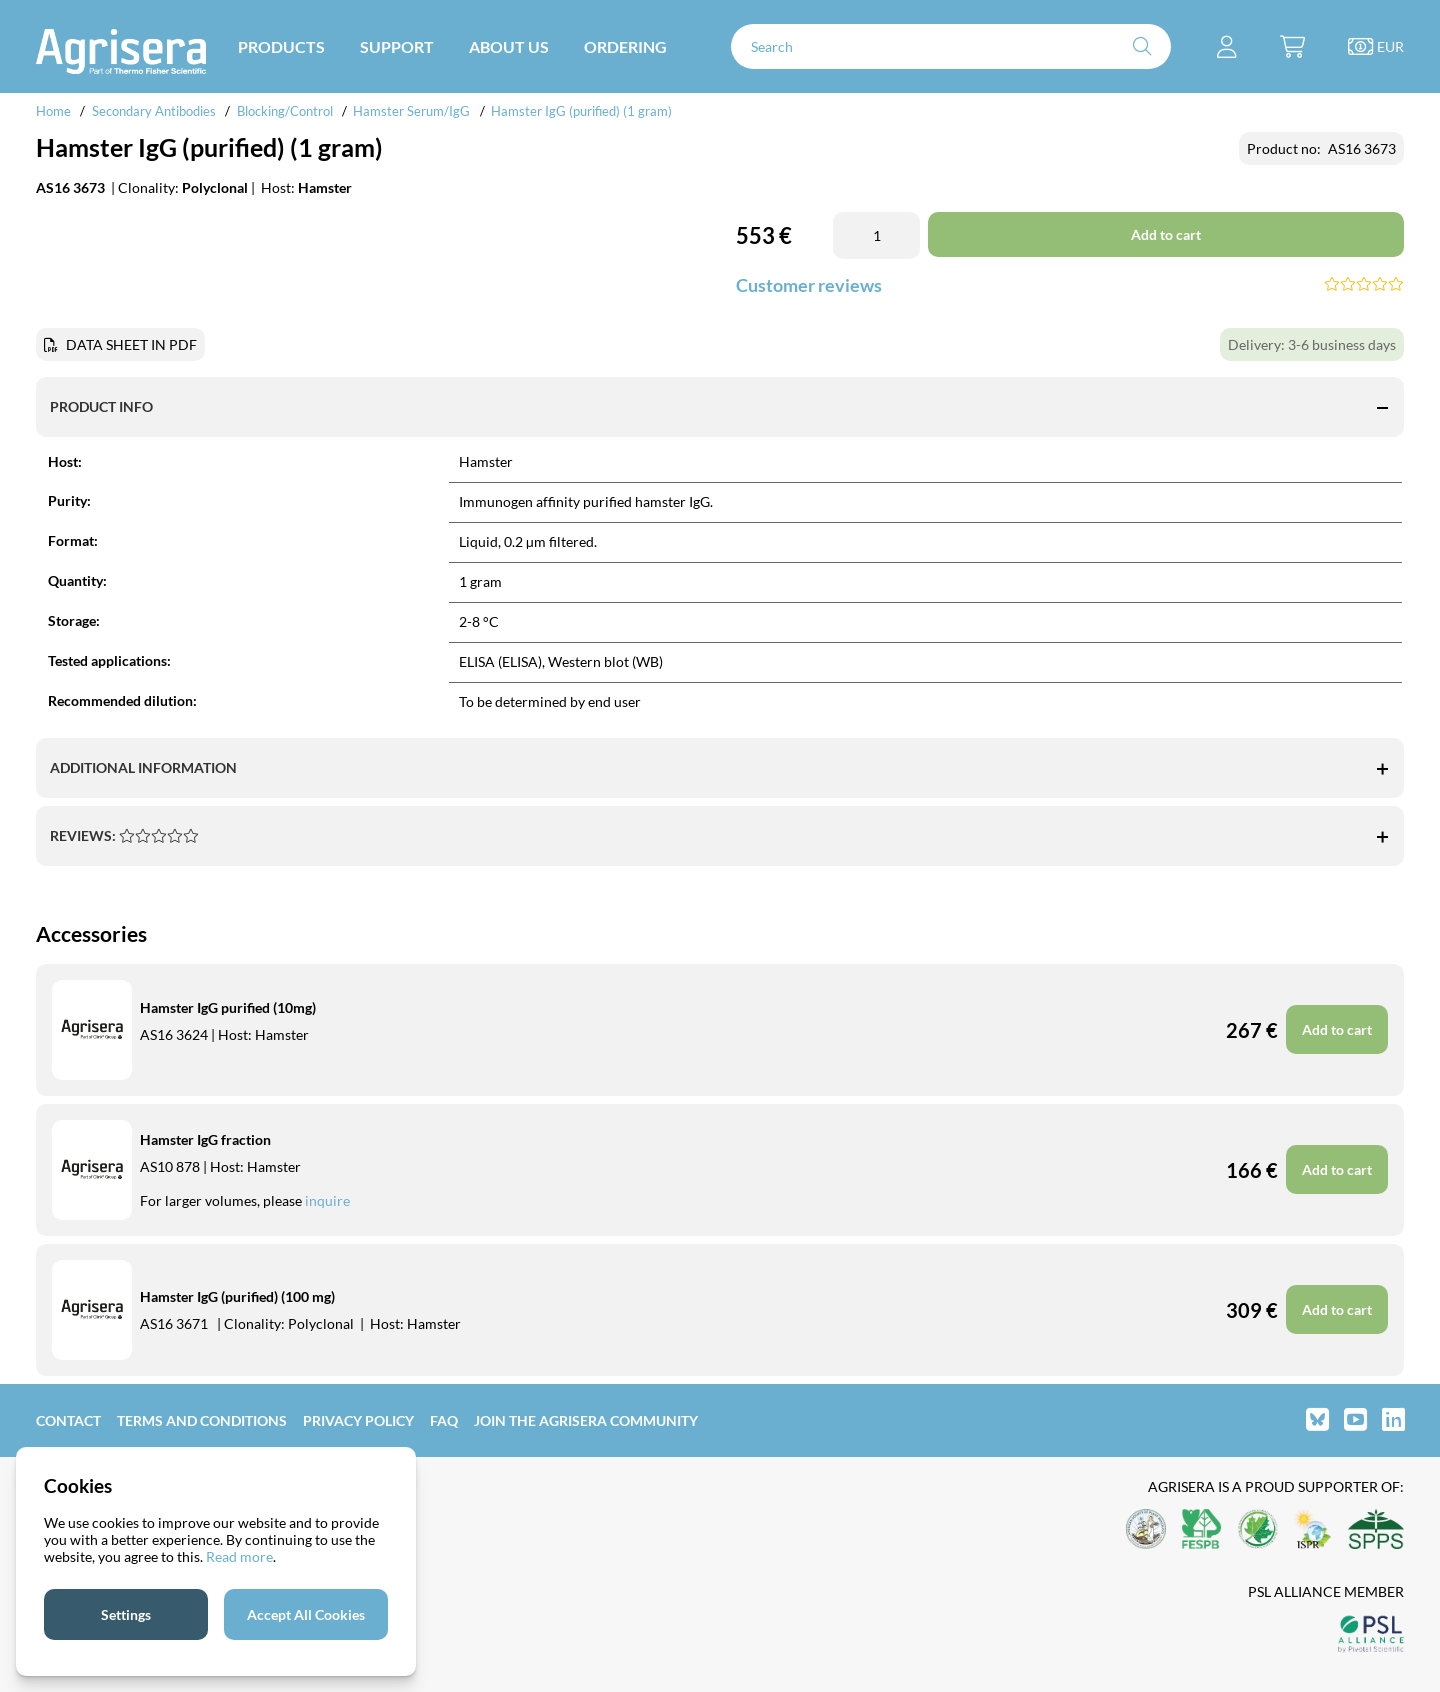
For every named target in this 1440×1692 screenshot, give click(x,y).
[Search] (951, 46)
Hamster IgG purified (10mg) (228, 1007)
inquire (327, 1200)
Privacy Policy (358, 1420)
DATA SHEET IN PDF (131, 344)
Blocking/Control (285, 111)
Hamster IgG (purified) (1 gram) (581, 111)
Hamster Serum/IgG (411, 111)
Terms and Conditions (202, 1420)
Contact (68, 1420)
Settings (126, 1614)
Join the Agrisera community (586, 1420)
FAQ (444, 1420)
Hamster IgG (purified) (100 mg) (237, 1296)
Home (53, 111)
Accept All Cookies (306, 1614)
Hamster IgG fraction (205, 1139)
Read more (239, 1556)
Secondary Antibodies (154, 111)
